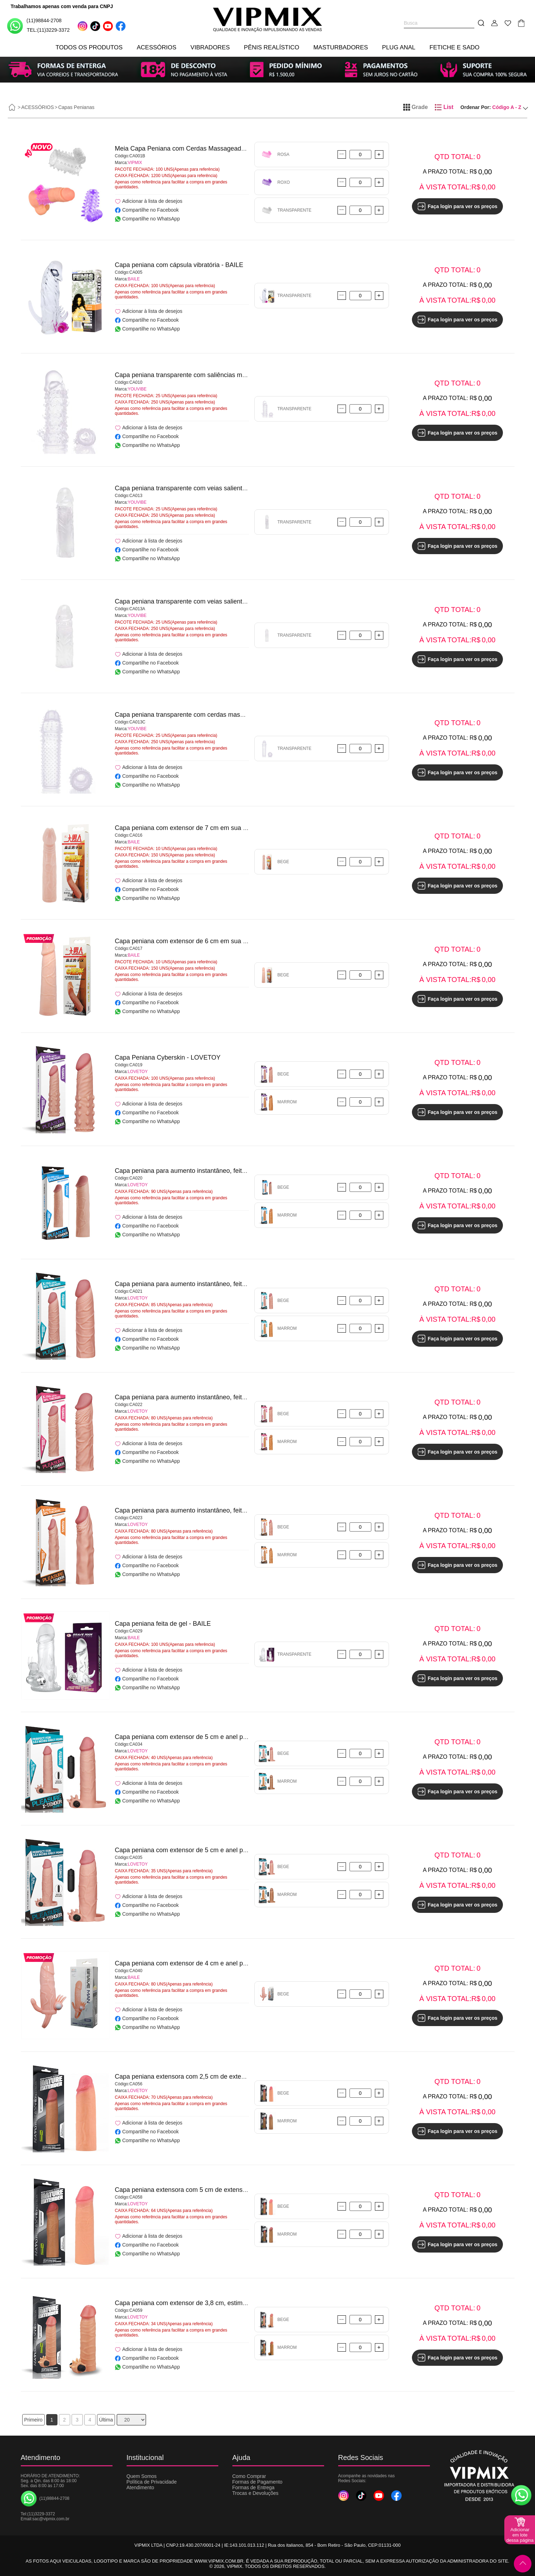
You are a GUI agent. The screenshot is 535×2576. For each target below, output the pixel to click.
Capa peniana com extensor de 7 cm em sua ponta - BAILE (198, 827)
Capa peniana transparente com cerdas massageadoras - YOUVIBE (211, 714)
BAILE (134, 279)
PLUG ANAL (398, 47)
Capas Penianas (76, 107)
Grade (415, 107)
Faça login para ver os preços (458, 206)
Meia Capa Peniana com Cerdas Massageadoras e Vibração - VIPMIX (214, 148)
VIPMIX (135, 162)
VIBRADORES (210, 47)
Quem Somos (142, 2476)
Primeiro (33, 2420)
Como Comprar (249, 2476)
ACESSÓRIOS (156, 47)
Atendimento (140, 2487)
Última (106, 2420)
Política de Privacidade (152, 2482)
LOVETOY (137, 1071)
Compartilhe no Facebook (147, 210)
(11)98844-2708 (34, 26)
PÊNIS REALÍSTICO (271, 47)
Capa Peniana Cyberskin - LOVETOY (168, 1057)
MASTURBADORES (340, 47)
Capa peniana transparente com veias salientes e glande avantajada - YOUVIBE (228, 488)
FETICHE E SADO (455, 47)
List (444, 107)
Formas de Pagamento (257, 2482)
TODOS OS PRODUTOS (88, 47)
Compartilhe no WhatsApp (147, 219)
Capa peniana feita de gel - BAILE (163, 1623)
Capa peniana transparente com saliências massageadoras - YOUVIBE (215, 374)
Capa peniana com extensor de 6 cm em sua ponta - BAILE (198, 941)
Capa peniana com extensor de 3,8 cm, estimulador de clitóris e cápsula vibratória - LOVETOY (248, 2303)
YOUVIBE (137, 389)
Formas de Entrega (253, 2487)
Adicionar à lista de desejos (148, 201)
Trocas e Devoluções (255, 2493)
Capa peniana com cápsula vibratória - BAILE (179, 264)
